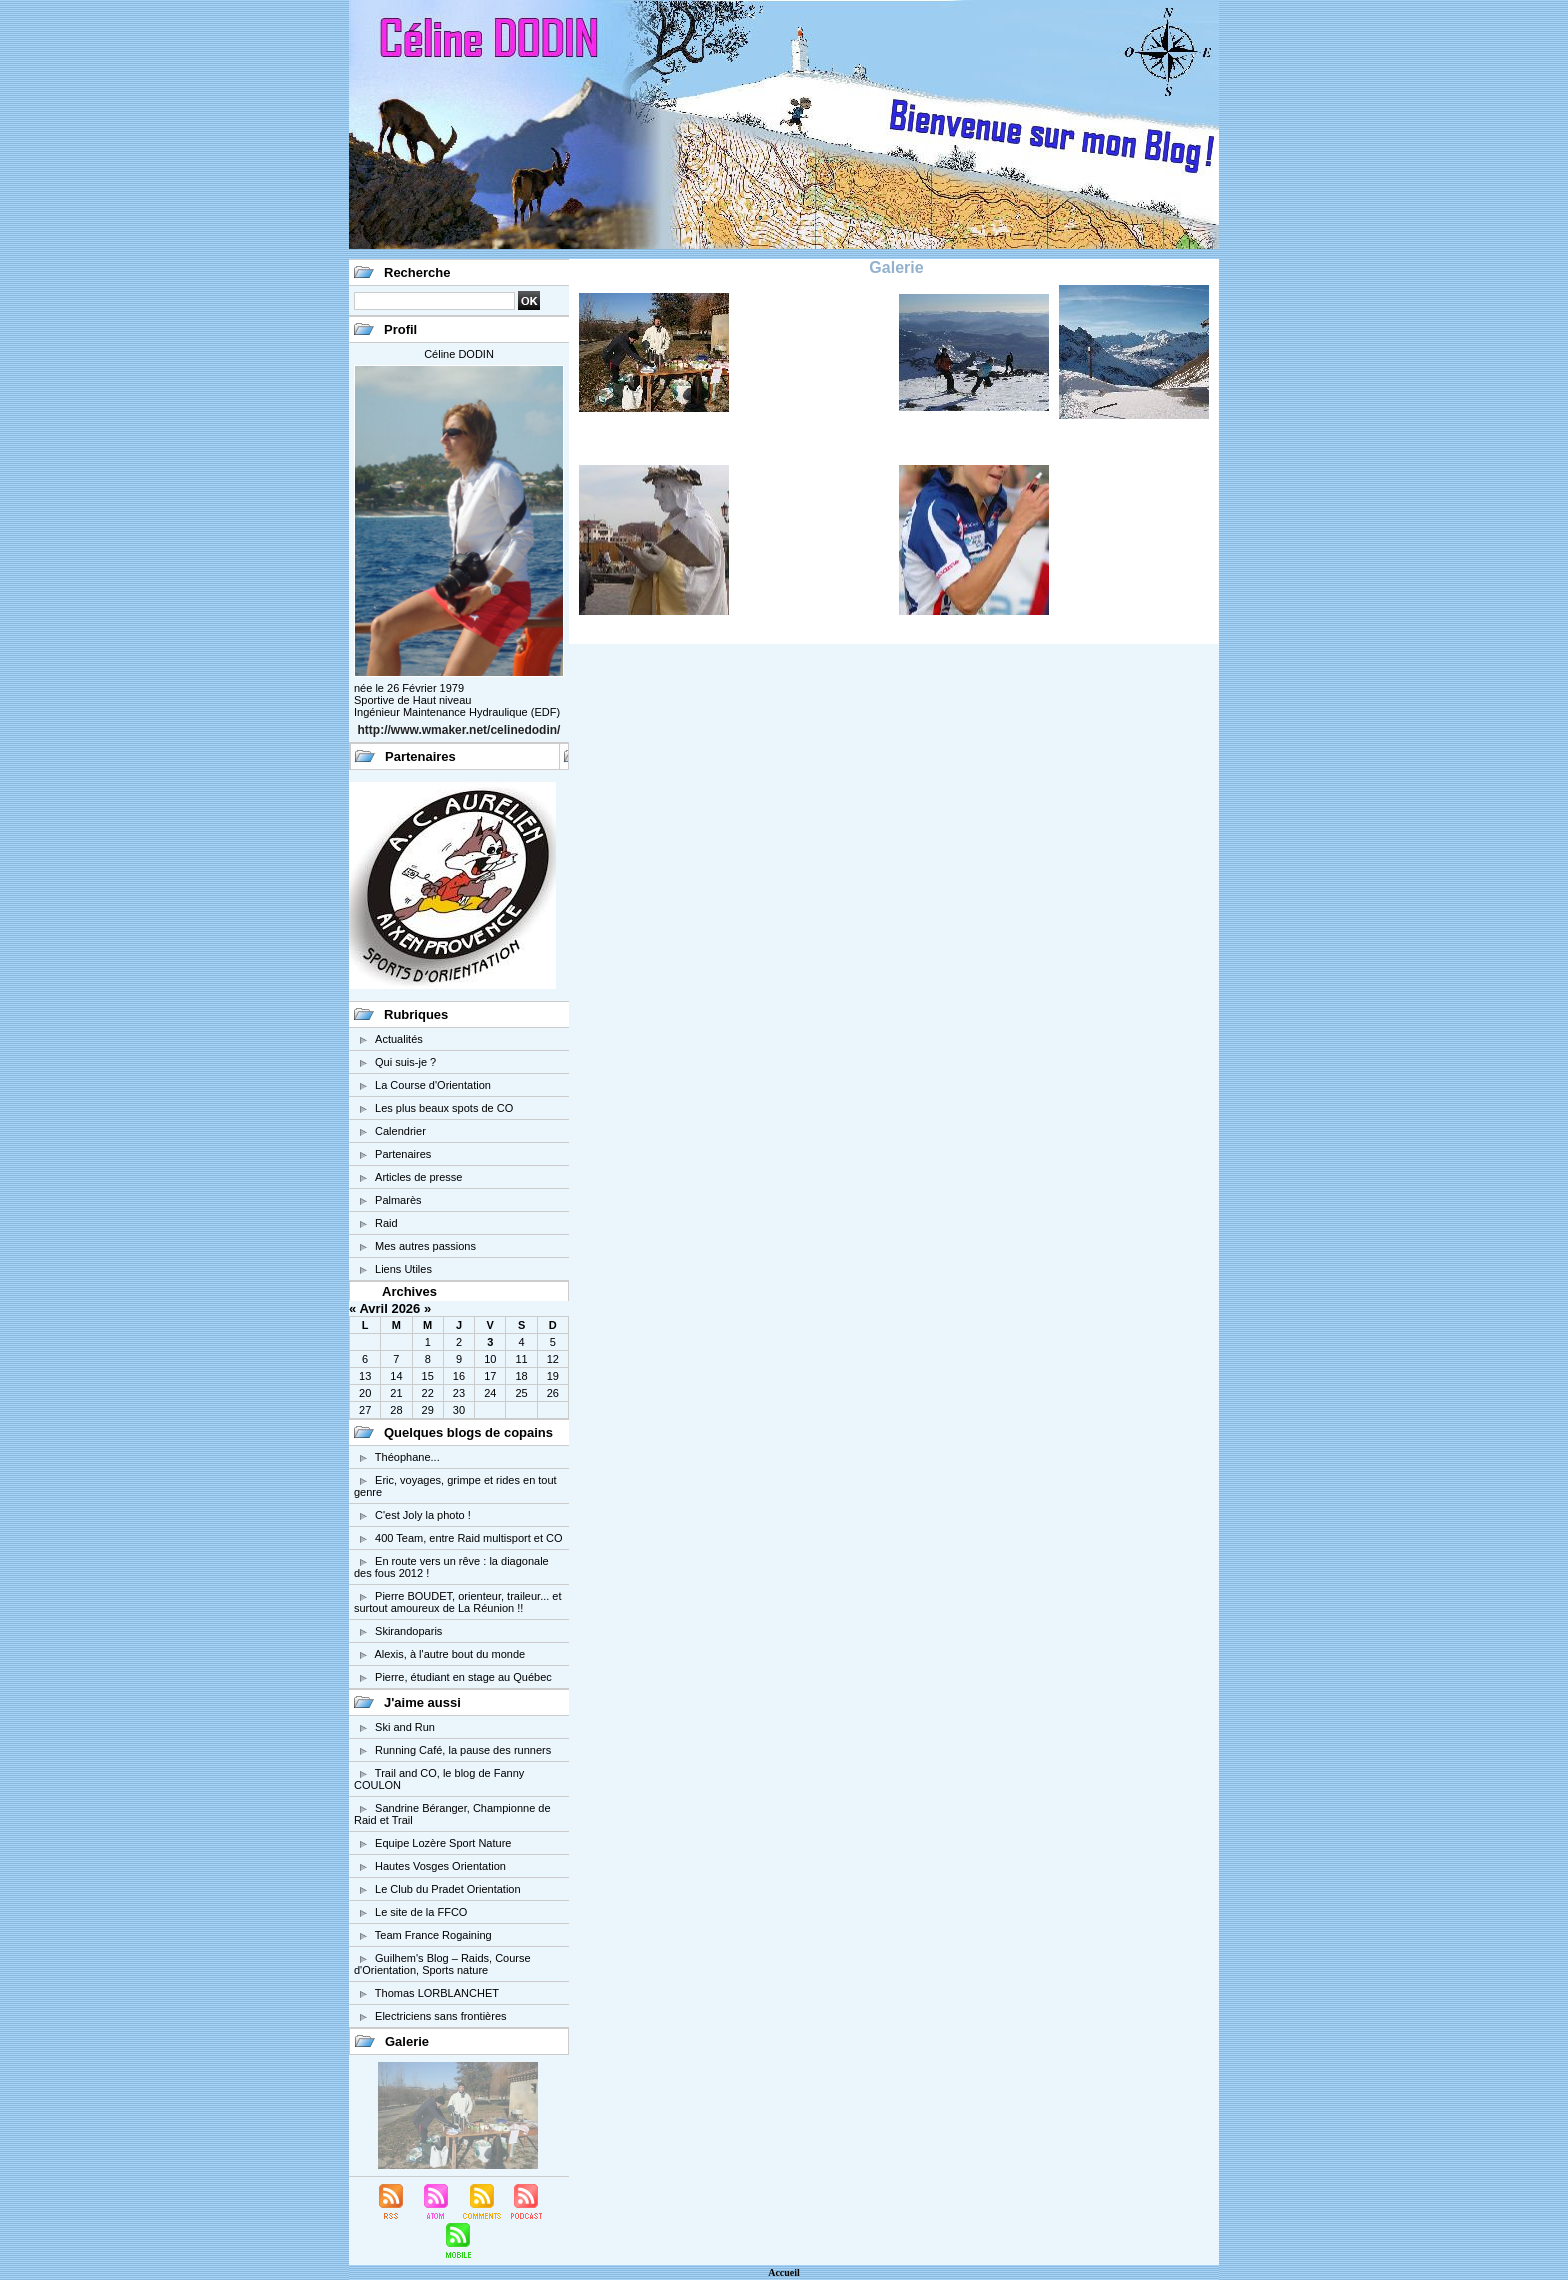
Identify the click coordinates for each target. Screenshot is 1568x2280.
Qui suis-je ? (405, 1062)
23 (459, 1393)
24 (490, 1393)
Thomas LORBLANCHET (437, 1993)
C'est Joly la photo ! (423, 1515)
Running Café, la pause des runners (463, 1750)
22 (428, 1393)
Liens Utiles (403, 1269)
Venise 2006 (695, 632)
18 (521, 1376)
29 (428, 1410)
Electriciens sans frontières (440, 2016)
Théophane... (407, 1457)
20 (365, 1393)
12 (553, 1359)
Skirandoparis (408, 1631)
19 (553, 1376)
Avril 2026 (389, 1308)
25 (521, 1393)
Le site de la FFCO (421, 1912)
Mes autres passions (425, 1246)
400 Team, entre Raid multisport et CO (469, 1538)
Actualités (399, 1039)
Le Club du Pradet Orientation (448, 1889)
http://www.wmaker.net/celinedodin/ (459, 730)
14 (396, 1376)
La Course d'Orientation (433, 1085)
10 (490, 1359)
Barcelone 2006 (845, 632)
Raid (386, 1223)
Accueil (784, 2272)
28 (396, 1410)
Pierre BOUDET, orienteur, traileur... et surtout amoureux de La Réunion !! (458, 1602)
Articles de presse (418, 1177)
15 (428, 1376)
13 (365, 1376)
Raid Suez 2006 (845, 444)
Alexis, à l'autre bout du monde (449, 1654)
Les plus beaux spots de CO (444, 1108)
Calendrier (400, 1131)
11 (521, 1359)
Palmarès (398, 1200)
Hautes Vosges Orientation (440, 1866)
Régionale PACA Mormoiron (682, 451)
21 (396, 1393)
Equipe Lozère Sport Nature (443, 1843)
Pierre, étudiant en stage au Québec (463, 1677)
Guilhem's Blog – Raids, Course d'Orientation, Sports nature (442, 1964)
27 (365, 1410)
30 (459, 1410)
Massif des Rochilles (1150, 444)
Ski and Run (405, 1727)
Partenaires (403, 1154)
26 (553, 1393)
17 (490, 1376)
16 (459, 1376)
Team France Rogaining (433, 1935)
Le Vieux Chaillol (1001, 444)
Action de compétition (986, 632)
